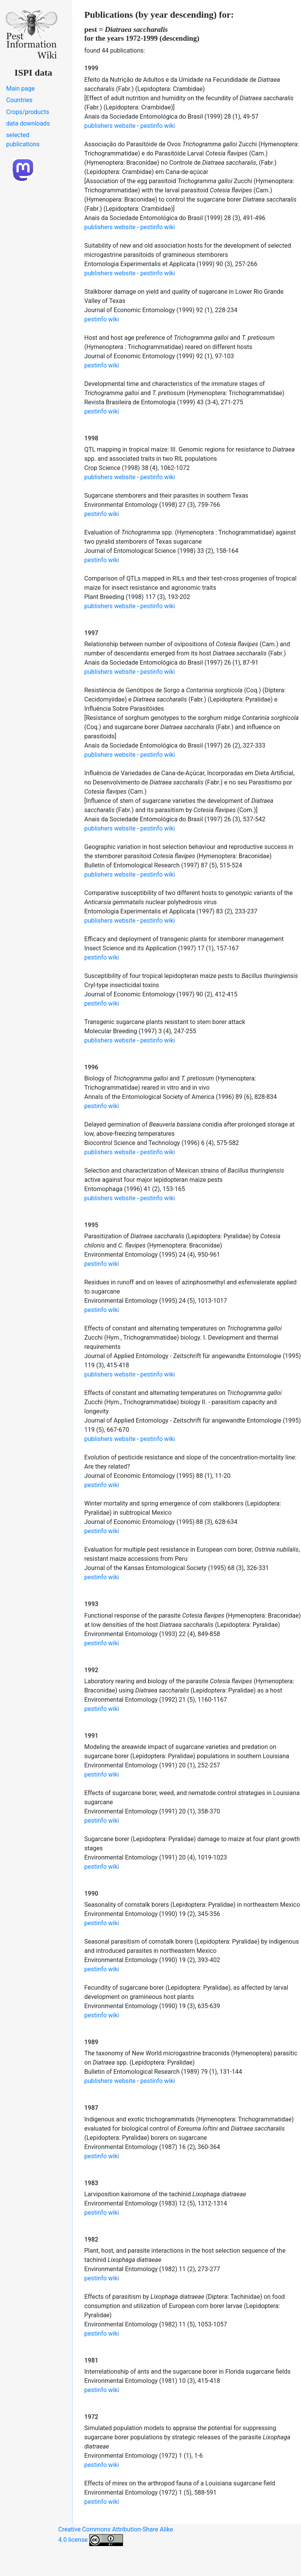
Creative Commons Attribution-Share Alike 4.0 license (115, 2536)
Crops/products (27, 112)
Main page (20, 88)
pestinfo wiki (157, 125)
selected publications (23, 139)
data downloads (28, 123)
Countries (19, 100)
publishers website (109, 125)
